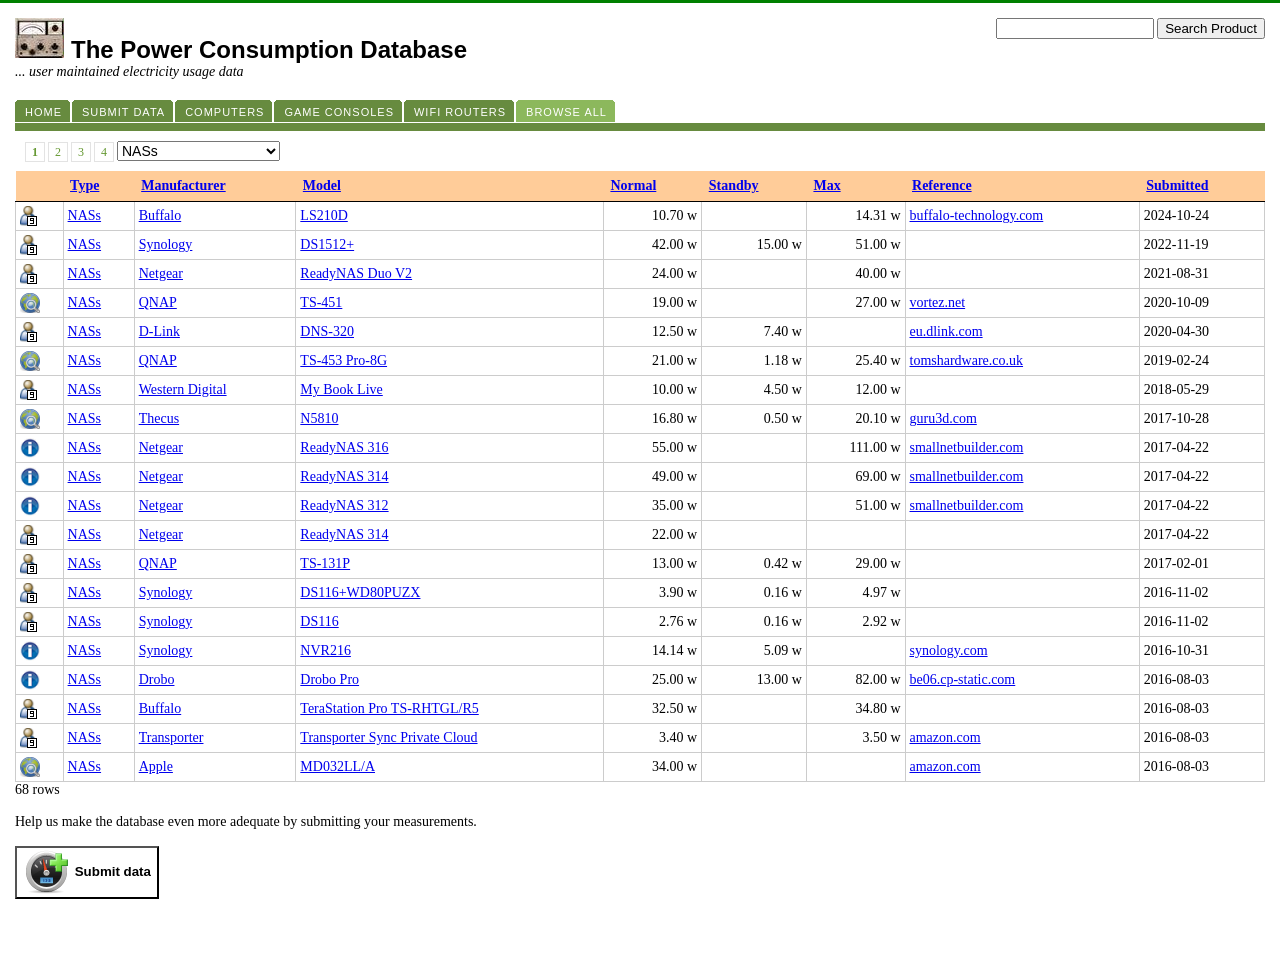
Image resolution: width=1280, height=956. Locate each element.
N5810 (319, 418)
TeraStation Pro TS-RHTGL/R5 (389, 708)
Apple (156, 766)
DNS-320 (327, 331)
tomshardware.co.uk (967, 360)
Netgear (161, 273)
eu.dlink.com (946, 331)
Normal (633, 185)
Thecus (159, 418)
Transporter (171, 737)
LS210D (323, 215)
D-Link (159, 331)
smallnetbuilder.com (967, 447)
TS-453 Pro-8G (343, 360)
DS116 (319, 621)
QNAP (158, 302)
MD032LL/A (337, 766)
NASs (84, 215)
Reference (942, 185)
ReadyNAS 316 (344, 447)
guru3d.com (943, 418)
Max (826, 185)
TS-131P (325, 563)
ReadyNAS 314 (344, 476)
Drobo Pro (329, 679)
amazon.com (945, 737)
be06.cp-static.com (963, 679)
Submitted (1177, 185)
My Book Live (341, 389)
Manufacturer (183, 185)
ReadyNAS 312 (344, 505)
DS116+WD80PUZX (360, 592)
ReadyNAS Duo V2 (356, 273)
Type (84, 185)
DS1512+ (327, 244)
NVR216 (325, 650)
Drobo (157, 679)
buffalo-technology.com (977, 215)
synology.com (949, 650)
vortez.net (938, 302)
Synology (166, 244)
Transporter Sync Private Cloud (388, 737)
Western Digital (183, 389)
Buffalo (160, 215)
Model (322, 185)
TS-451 (321, 302)
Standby (734, 185)
